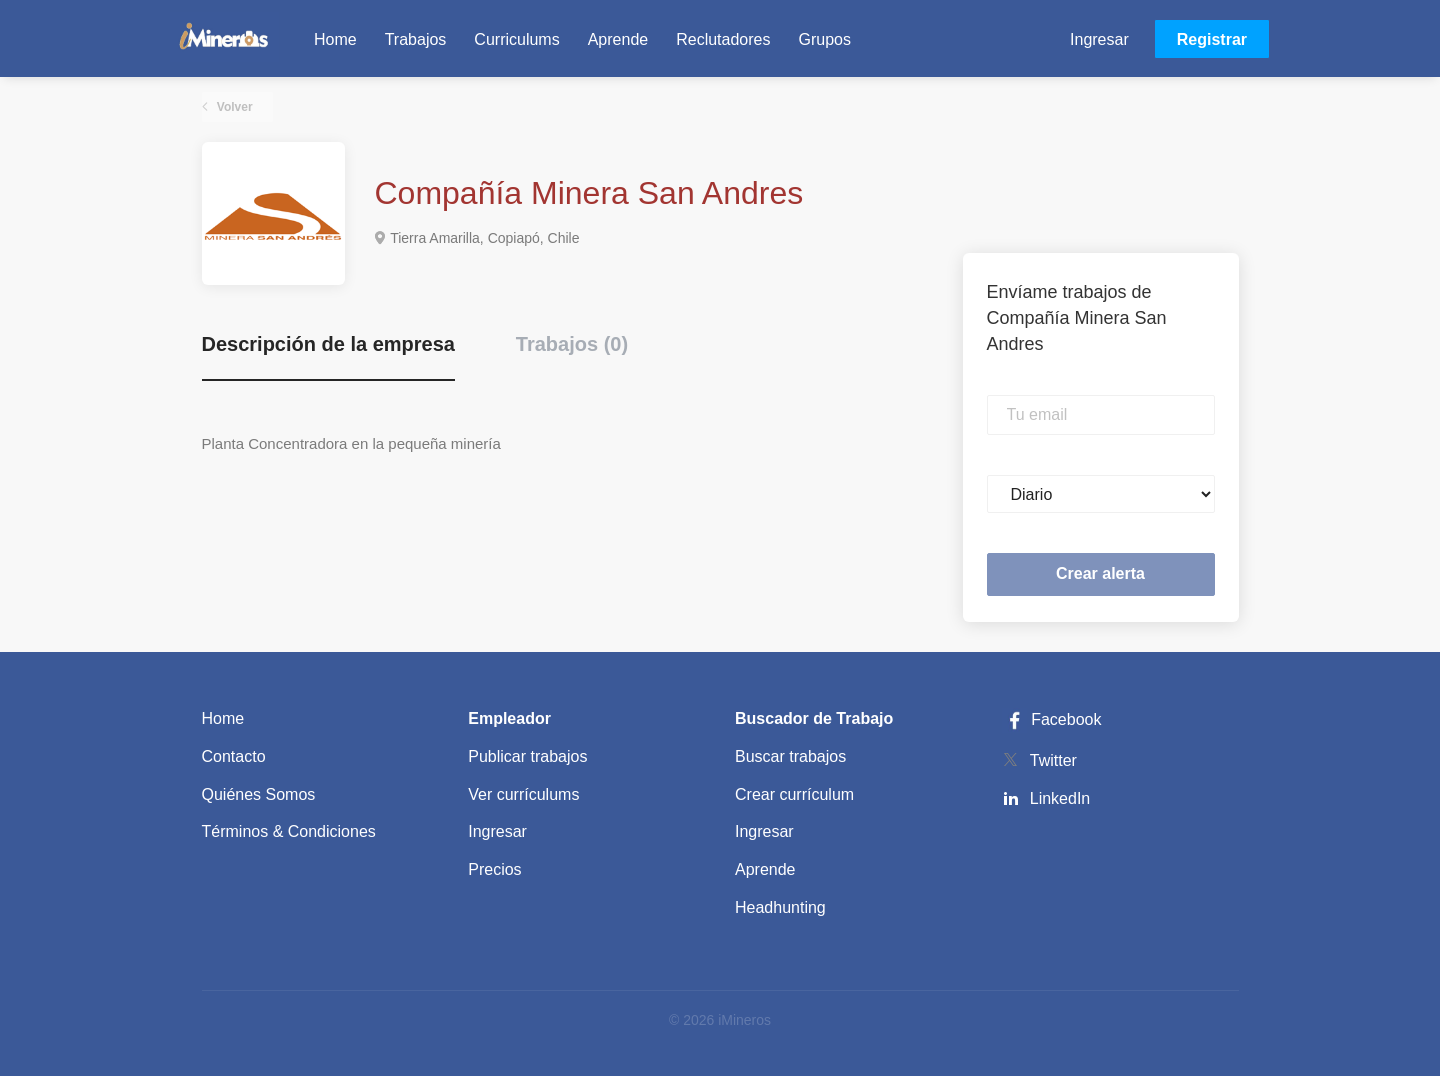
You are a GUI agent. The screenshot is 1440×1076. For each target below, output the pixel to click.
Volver (233, 107)
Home (223, 718)
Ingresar (1099, 39)
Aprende (765, 869)
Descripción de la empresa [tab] (328, 344)
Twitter (1053, 760)
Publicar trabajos (527, 756)
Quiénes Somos (259, 794)
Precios (494, 869)
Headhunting (780, 907)
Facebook (1052, 719)
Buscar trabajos (790, 756)
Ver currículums (523, 794)
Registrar (1212, 39)
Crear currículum (794, 794)
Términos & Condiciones (289, 831)
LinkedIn (1060, 798)
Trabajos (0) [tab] (572, 344)
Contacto (234, 756)
